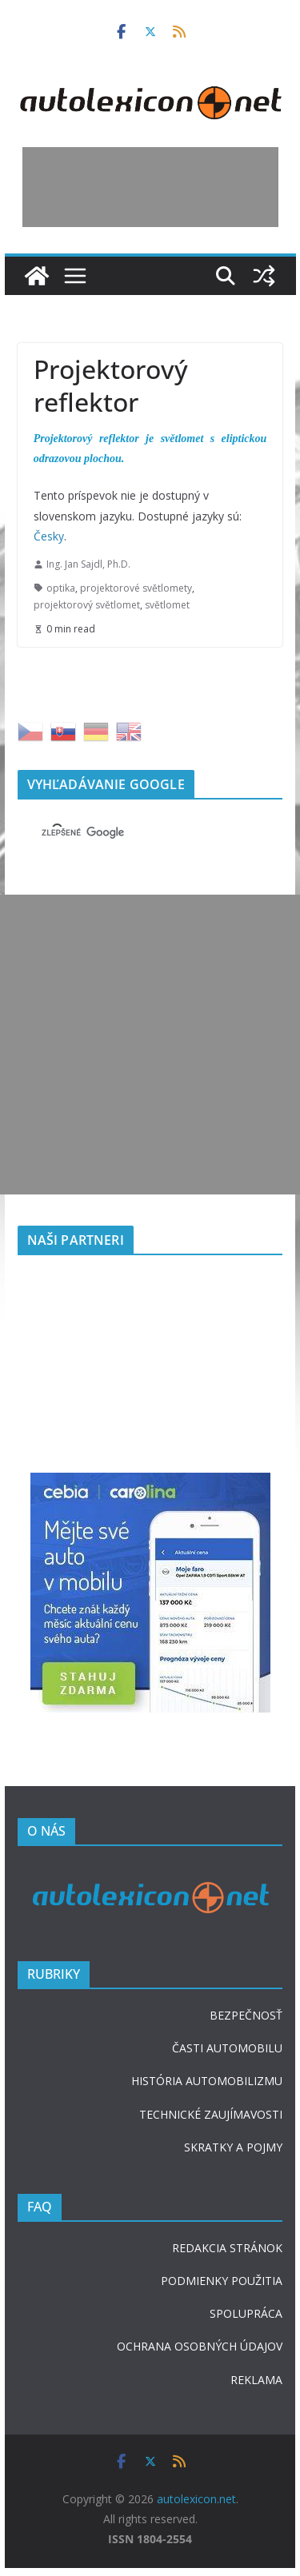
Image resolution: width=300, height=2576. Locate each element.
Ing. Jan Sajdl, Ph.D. (88, 564)
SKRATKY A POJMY (233, 2147)
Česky (49, 536)
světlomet (167, 605)
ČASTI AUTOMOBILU (227, 2048)
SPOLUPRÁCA (246, 2313)
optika (60, 588)
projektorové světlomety (136, 588)
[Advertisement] (150, 187)
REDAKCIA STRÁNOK (227, 2247)
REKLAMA (256, 2379)
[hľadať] (131, 833)
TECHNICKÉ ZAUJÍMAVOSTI (210, 2114)
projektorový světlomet (87, 605)
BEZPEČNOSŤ (246, 2015)
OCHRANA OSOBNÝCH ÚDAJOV (199, 2346)
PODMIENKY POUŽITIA (221, 2280)
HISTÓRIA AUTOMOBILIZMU (206, 2080)
